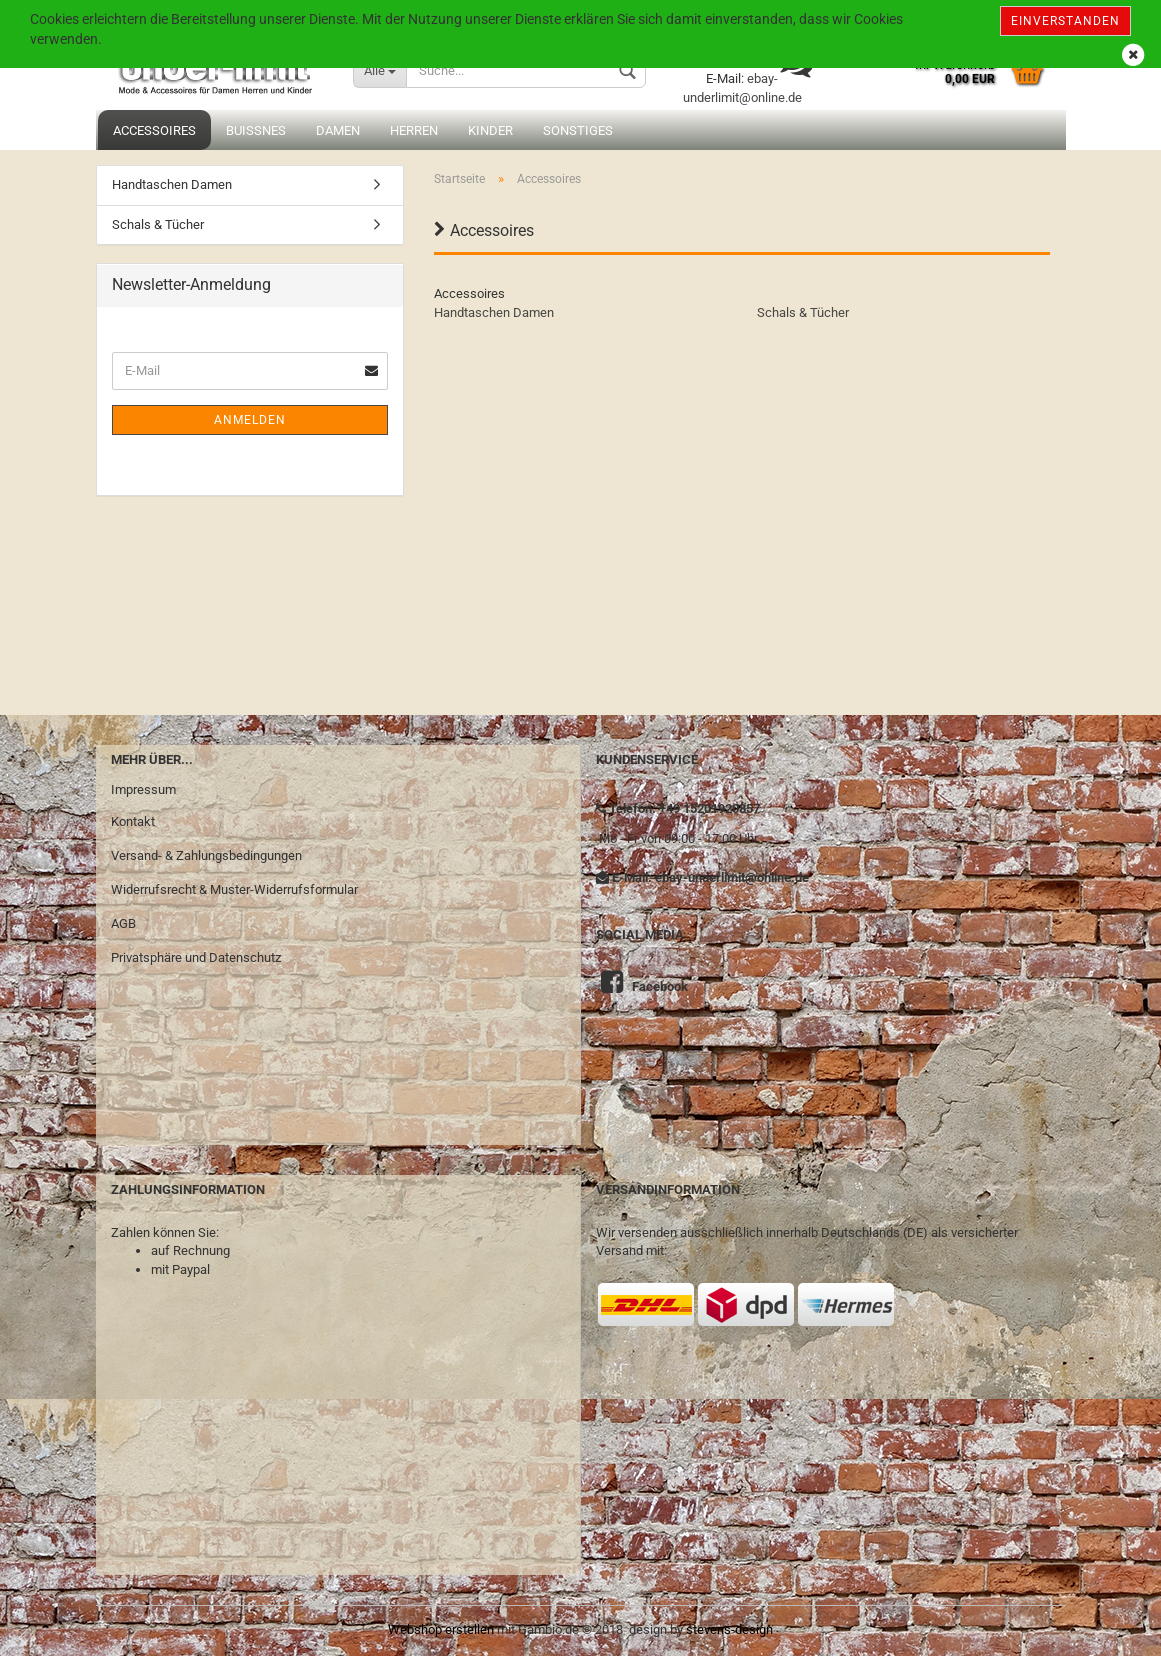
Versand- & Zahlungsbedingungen (206, 855)
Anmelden (250, 420)
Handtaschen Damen (494, 312)
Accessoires (154, 130)
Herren (414, 130)
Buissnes (256, 130)
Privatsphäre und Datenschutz (196, 957)
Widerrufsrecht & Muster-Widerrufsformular (234, 889)
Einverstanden (1065, 21)
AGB (123, 923)
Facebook (660, 986)
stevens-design (729, 1629)
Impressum (143, 789)
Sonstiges (578, 130)
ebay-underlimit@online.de (732, 877)
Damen (338, 130)
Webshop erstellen (441, 1629)
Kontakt (133, 821)
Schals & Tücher (803, 312)
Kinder (490, 130)
